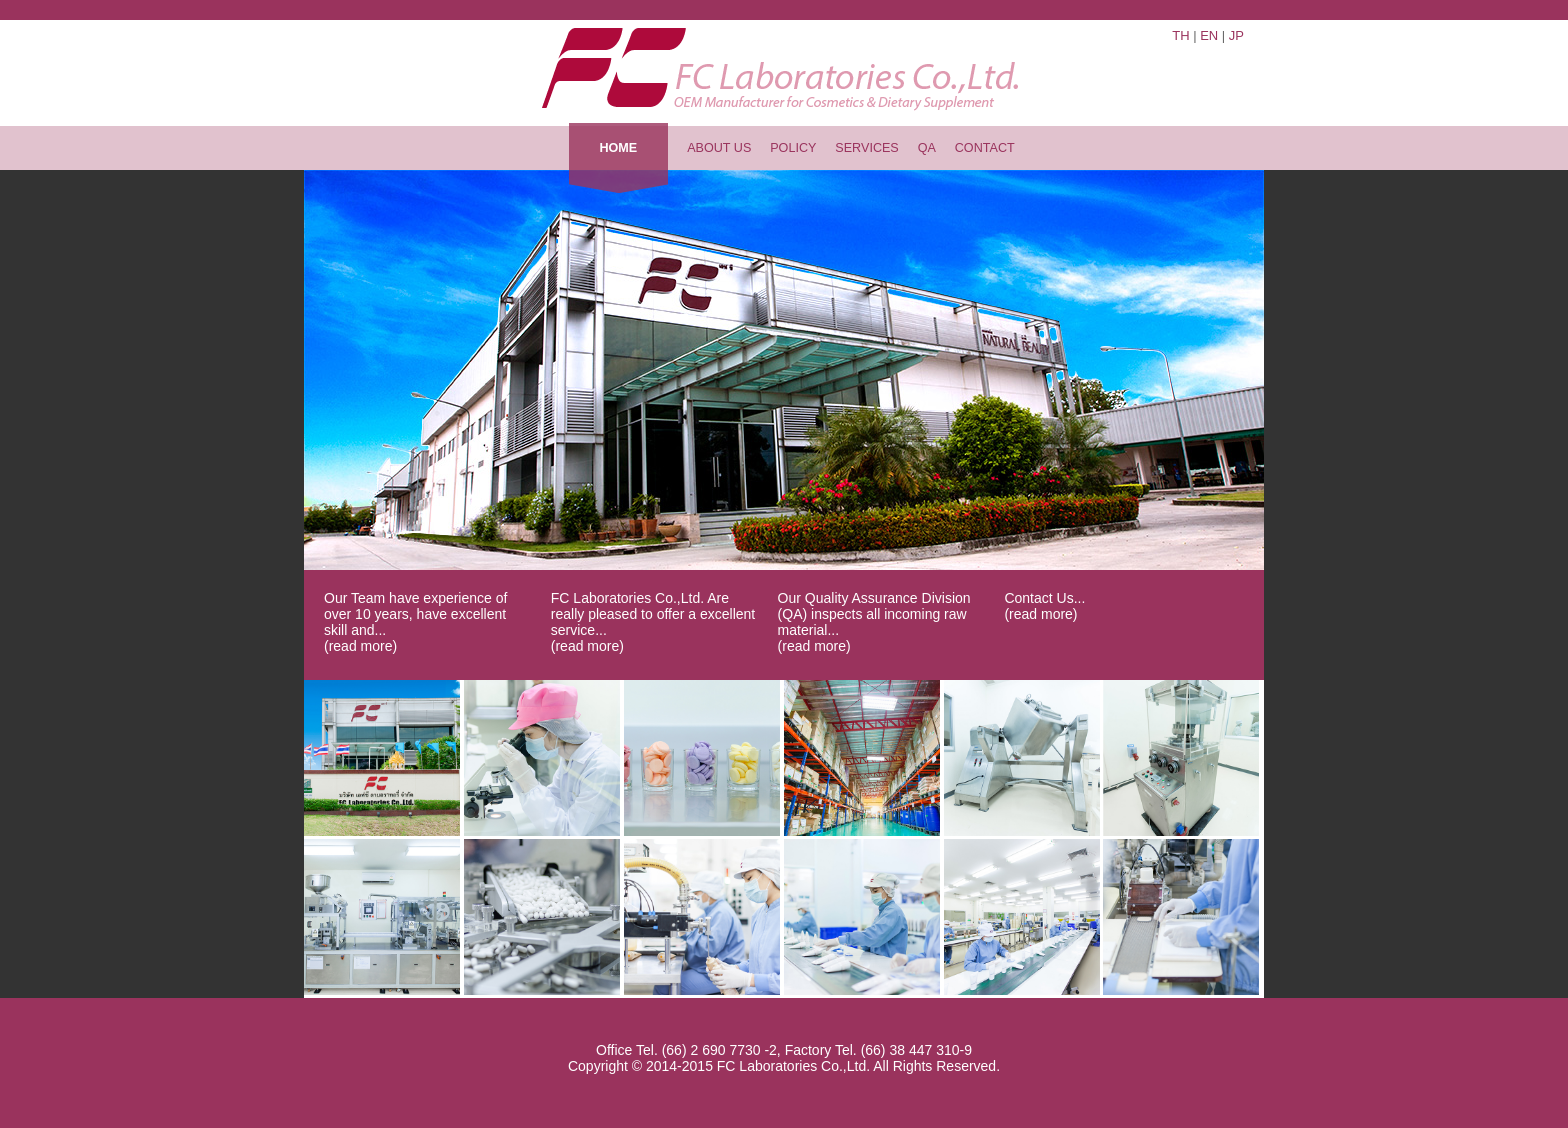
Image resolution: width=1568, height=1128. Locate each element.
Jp (1236, 35)
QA (927, 148)
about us (719, 148)
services (866, 148)
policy (793, 148)
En (1209, 35)
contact (985, 148)
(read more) (360, 646)
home (618, 148)
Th (1180, 35)
